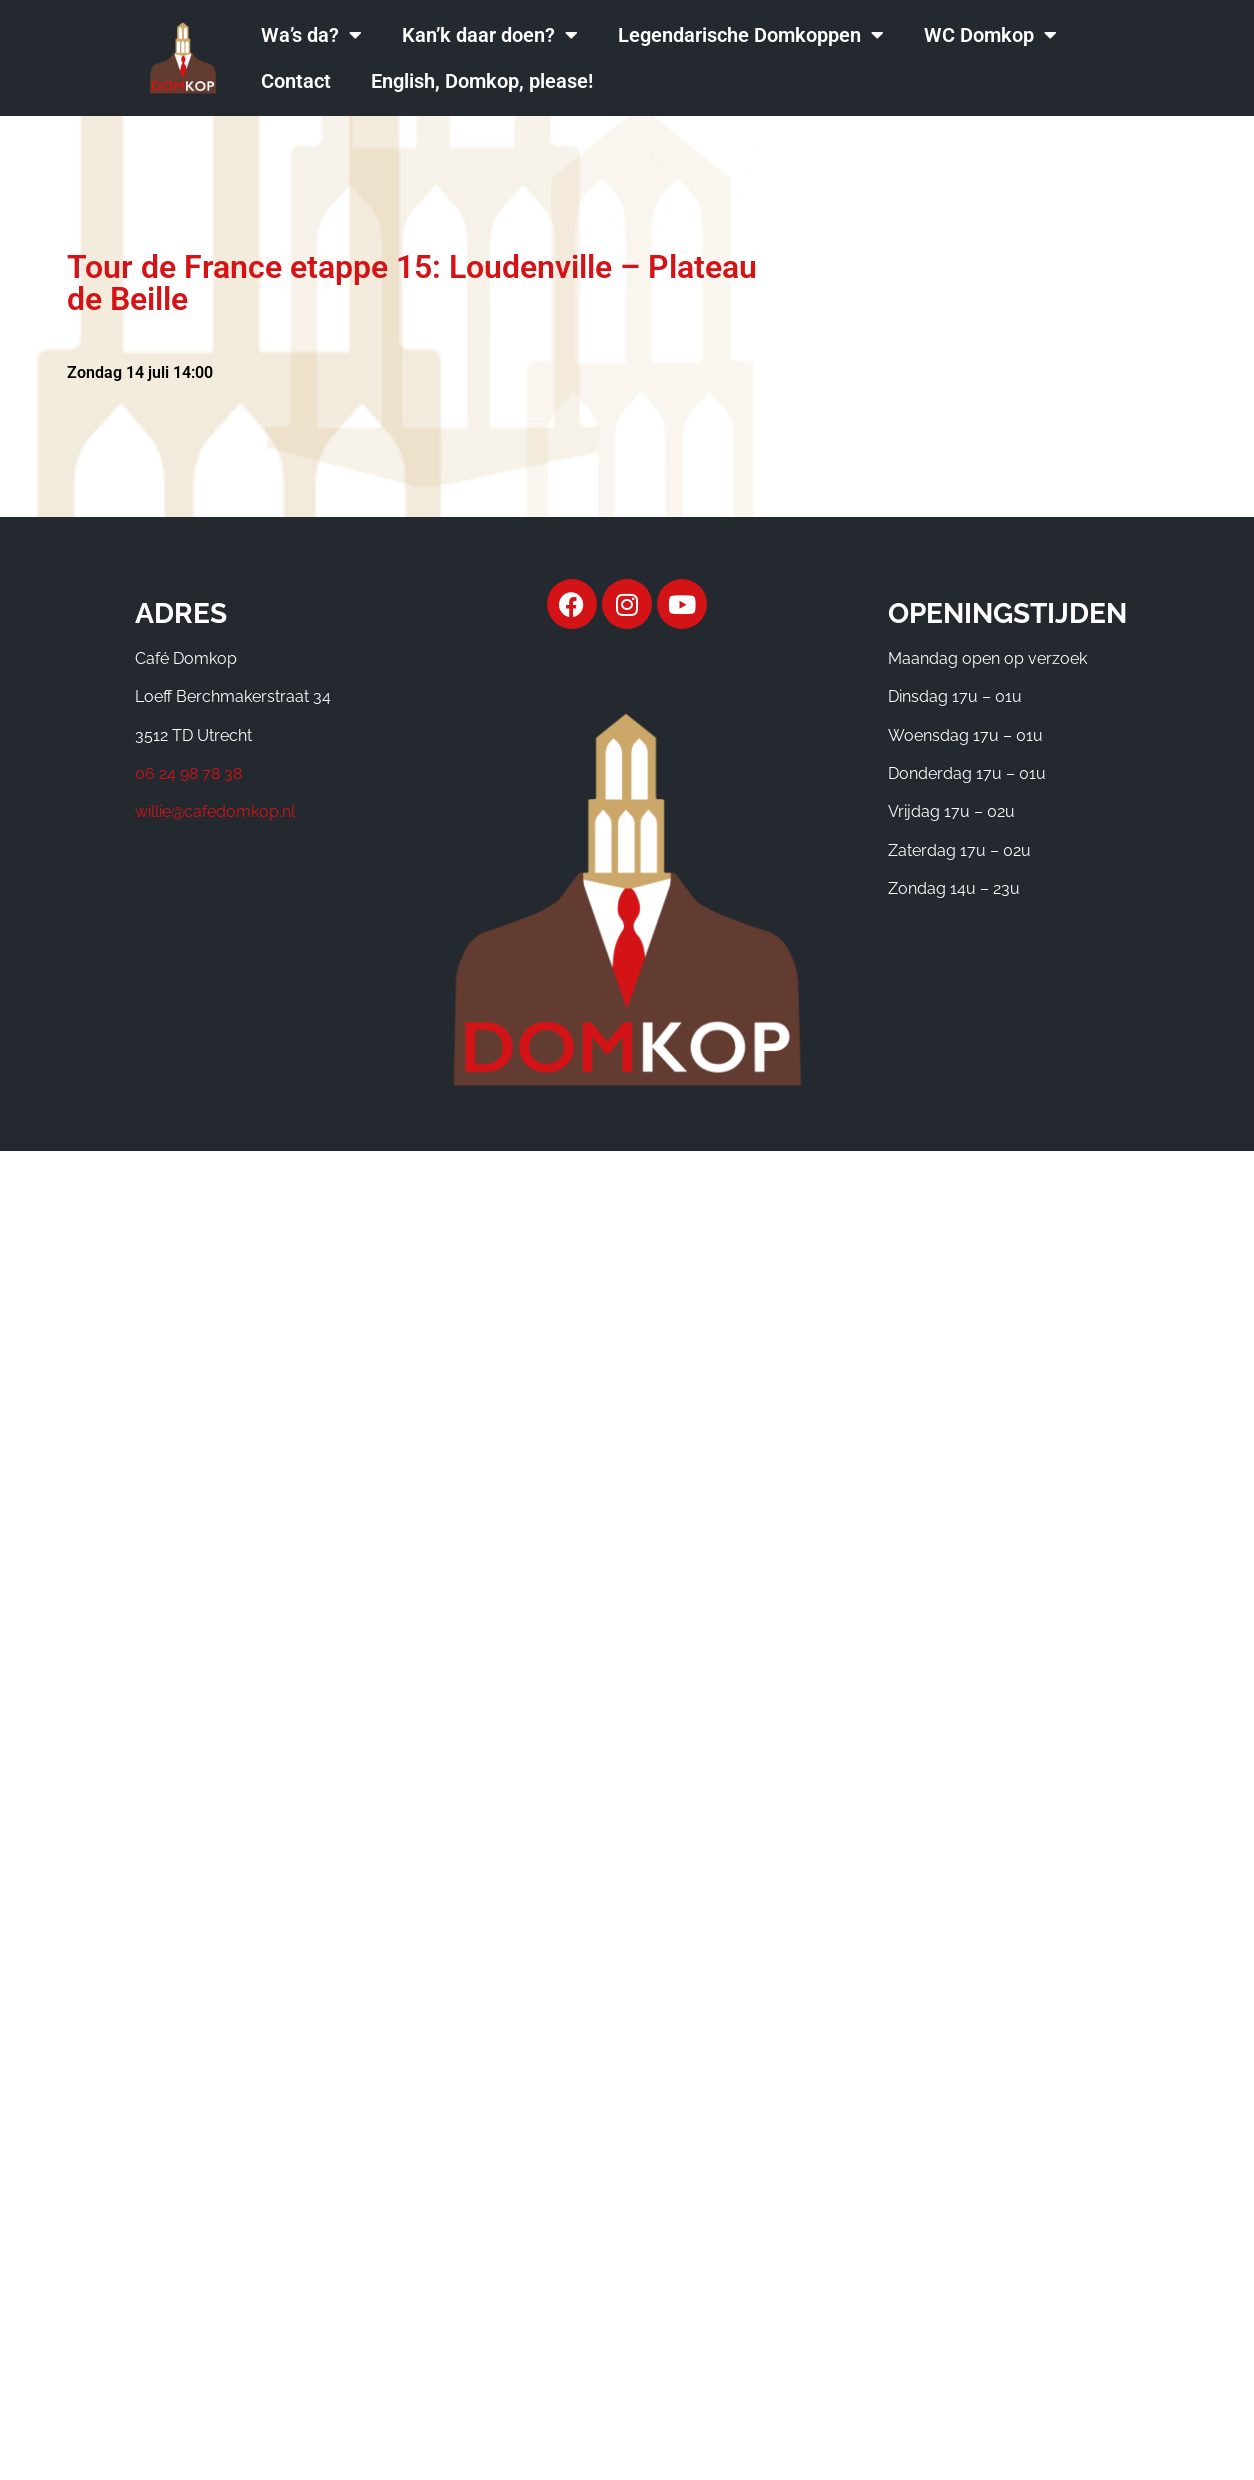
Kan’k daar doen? (490, 35)
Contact (296, 81)
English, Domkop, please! (482, 81)
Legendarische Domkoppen (751, 35)
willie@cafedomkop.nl (215, 811)
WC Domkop (990, 35)
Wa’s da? (311, 35)
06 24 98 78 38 (188, 773)
